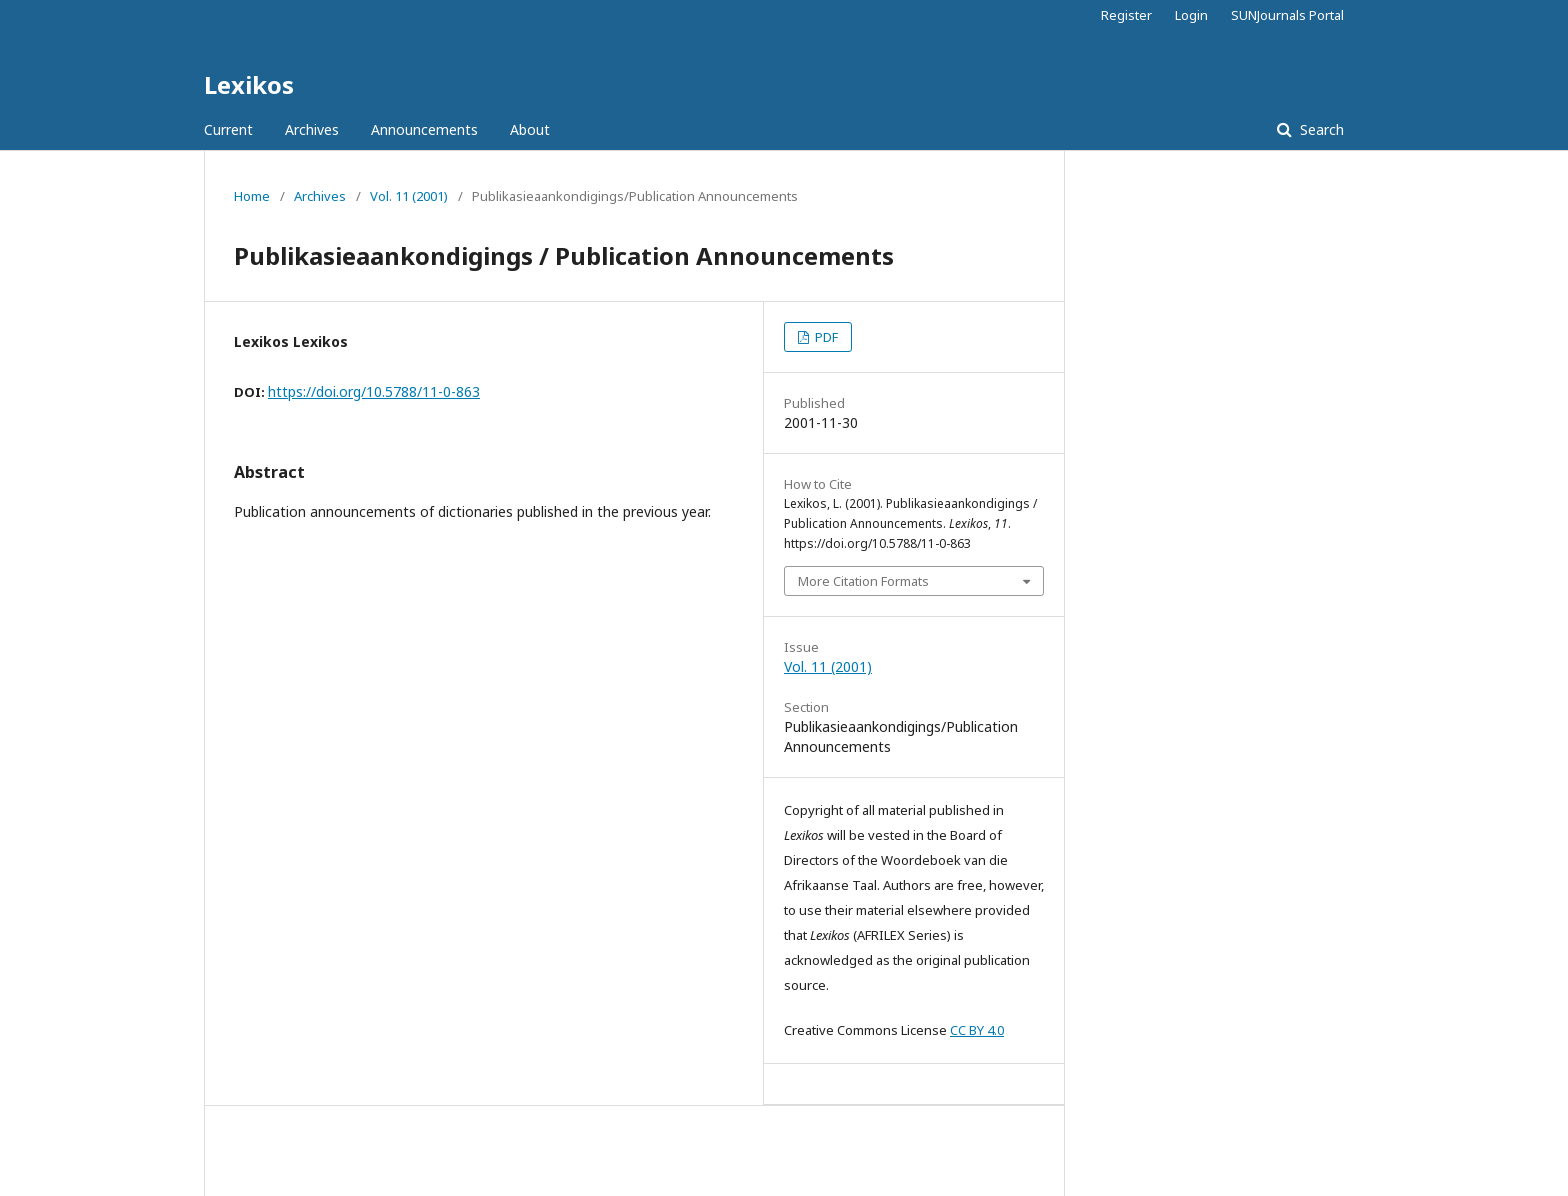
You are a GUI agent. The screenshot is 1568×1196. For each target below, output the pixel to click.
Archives (312, 129)
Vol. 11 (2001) (409, 196)
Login (1191, 15)
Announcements (424, 129)
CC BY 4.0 (977, 1030)
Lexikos (249, 84)
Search (1320, 129)
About (530, 129)
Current (228, 129)
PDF (825, 337)
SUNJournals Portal (1287, 15)
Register (1126, 15)
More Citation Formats (863, 581)
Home (252, 196)
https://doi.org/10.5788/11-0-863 (374, 391)
